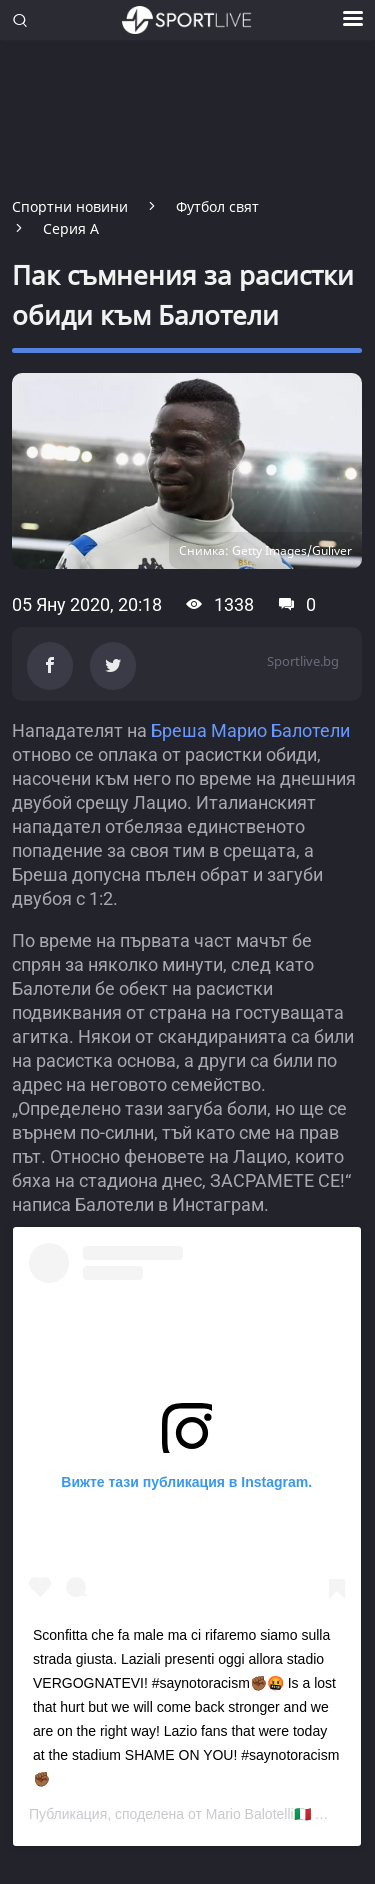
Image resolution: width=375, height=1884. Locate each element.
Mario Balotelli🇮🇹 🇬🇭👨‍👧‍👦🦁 (286, 1814)
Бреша (179, 730)
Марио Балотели (280, 730)
